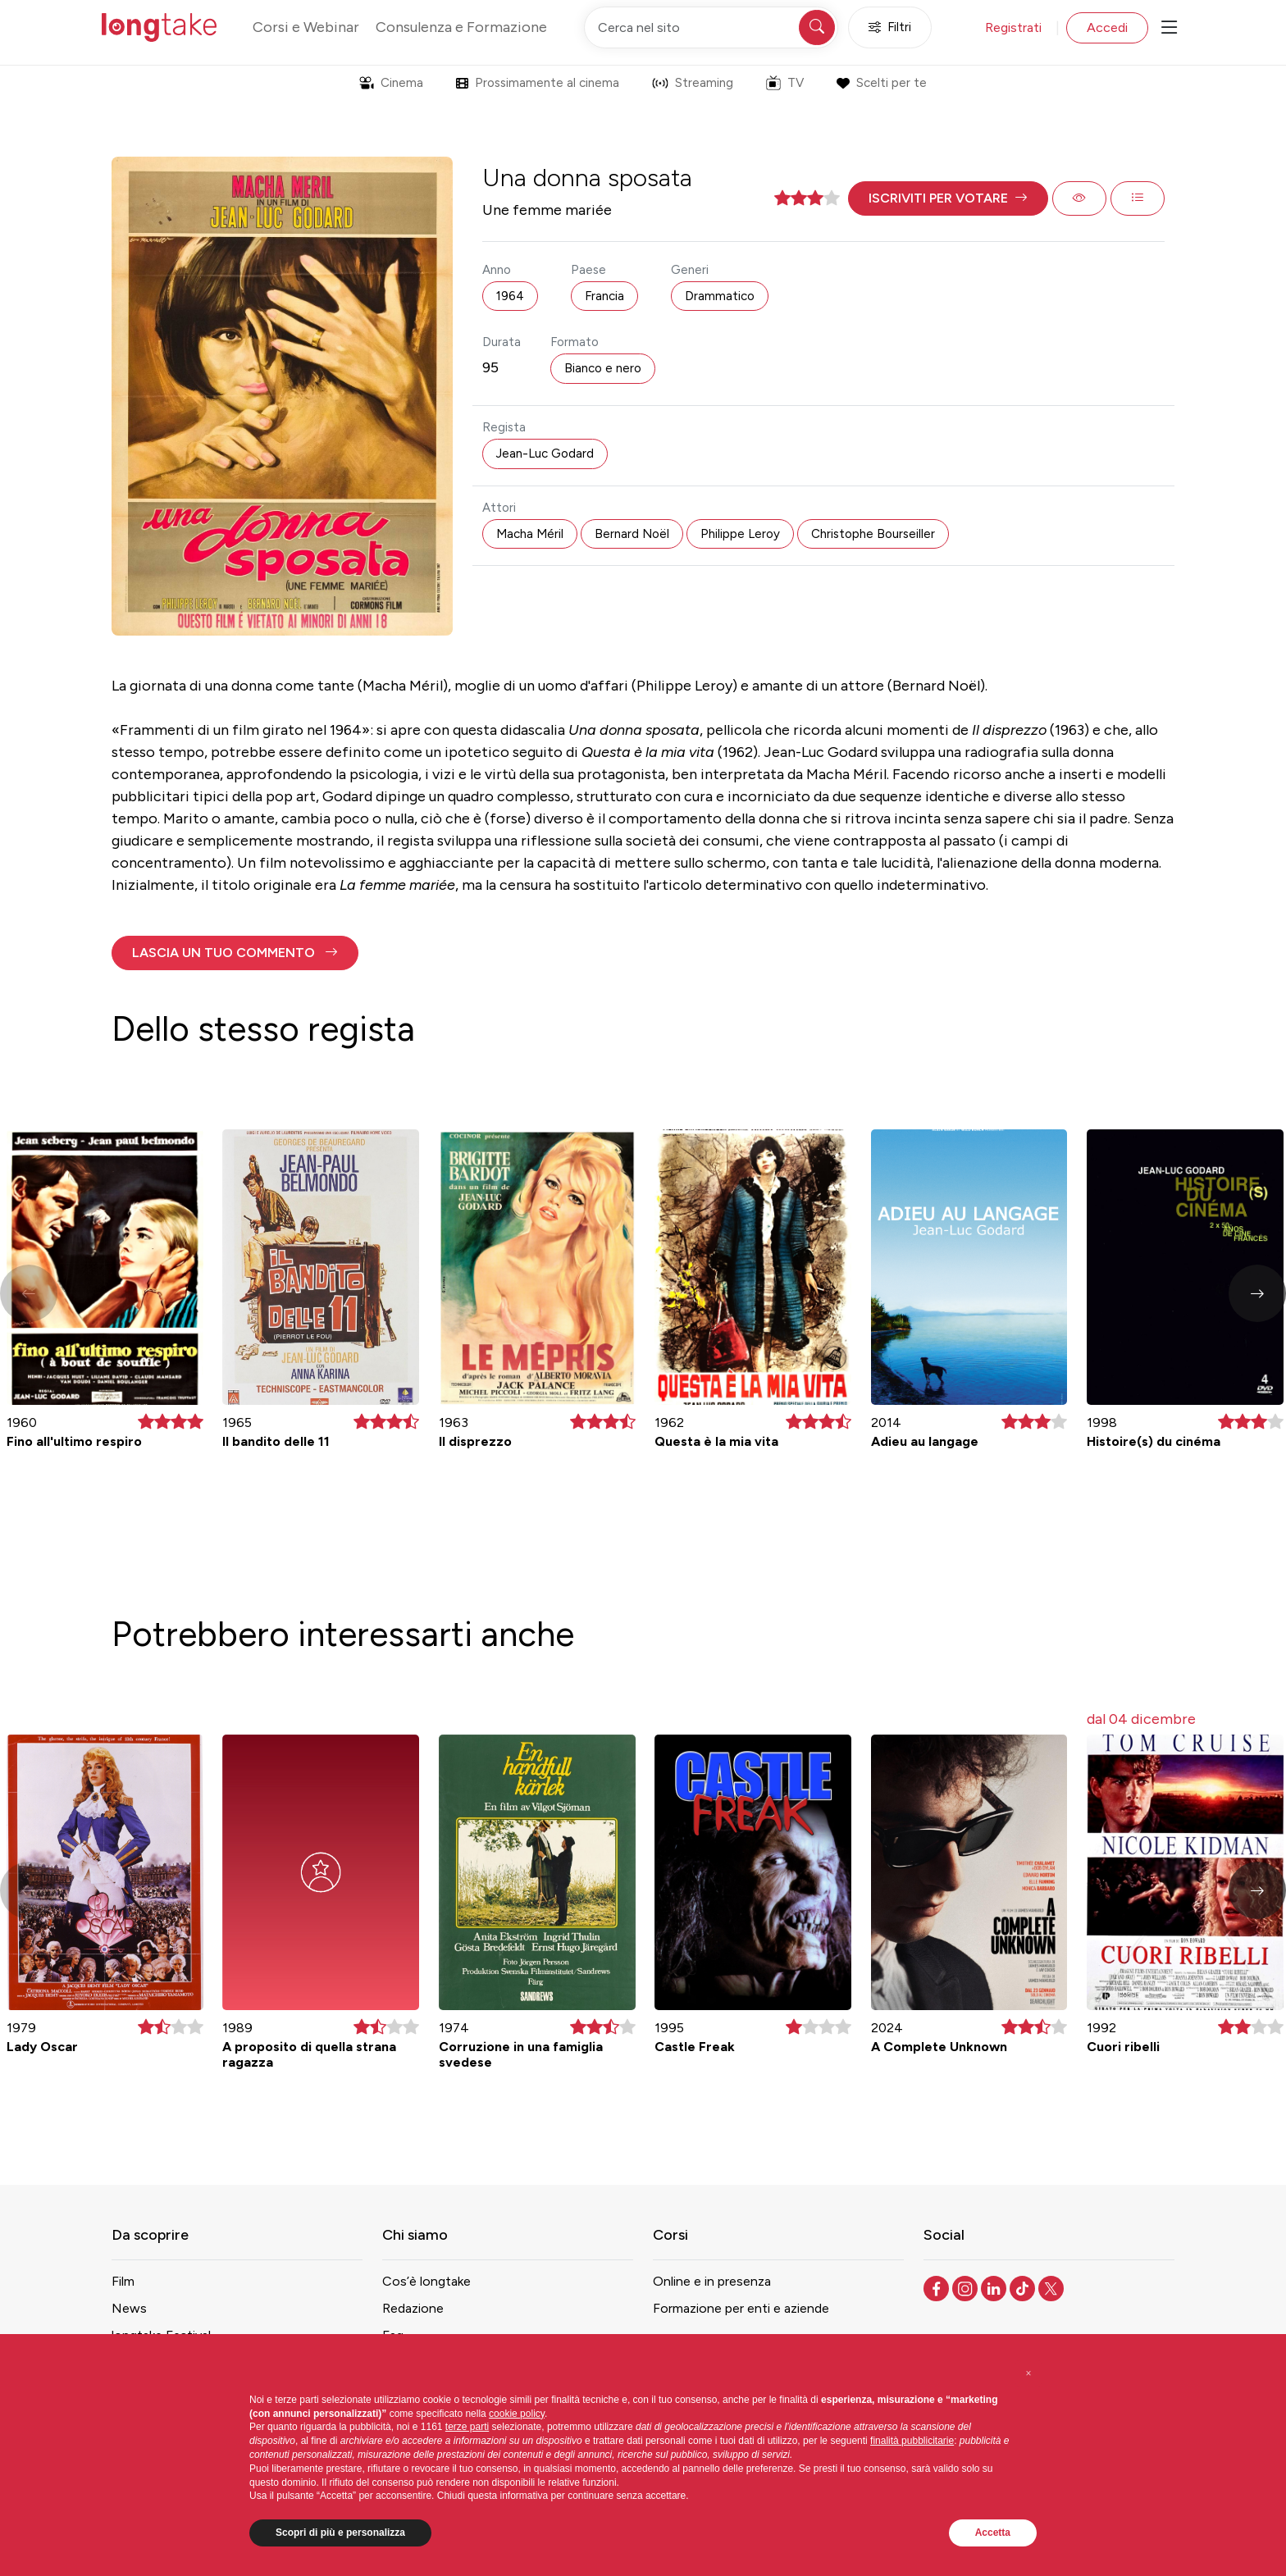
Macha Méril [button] (529, 534)
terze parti (467, 2426)
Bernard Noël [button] (632, 534)
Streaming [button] (692, 82)
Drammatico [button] (720, 296)
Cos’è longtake (426, 2281)
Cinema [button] (391, 82)
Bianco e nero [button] (602, 368)
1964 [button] (510, 296)
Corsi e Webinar (306, 27)
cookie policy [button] (517, 2413)
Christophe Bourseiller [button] (873, 534)
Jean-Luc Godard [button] (545, 453)
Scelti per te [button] (881, 82)
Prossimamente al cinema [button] (537, 82)
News (129, 2308)
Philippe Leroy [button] (740, 534)
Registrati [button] (1013, 27)
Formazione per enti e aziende (741, 2308)
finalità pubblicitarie (912, 2440)
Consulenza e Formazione (461, 27)
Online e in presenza (712, 2281)
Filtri (890, 27)
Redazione (413, 2308)
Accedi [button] (1107, 27)
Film (123, 2281)
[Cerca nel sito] (711, 27)
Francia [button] (604, 296)
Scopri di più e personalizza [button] (340, 2532)
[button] (948, 198)
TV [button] (785, 82)
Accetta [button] (992, 2532)
